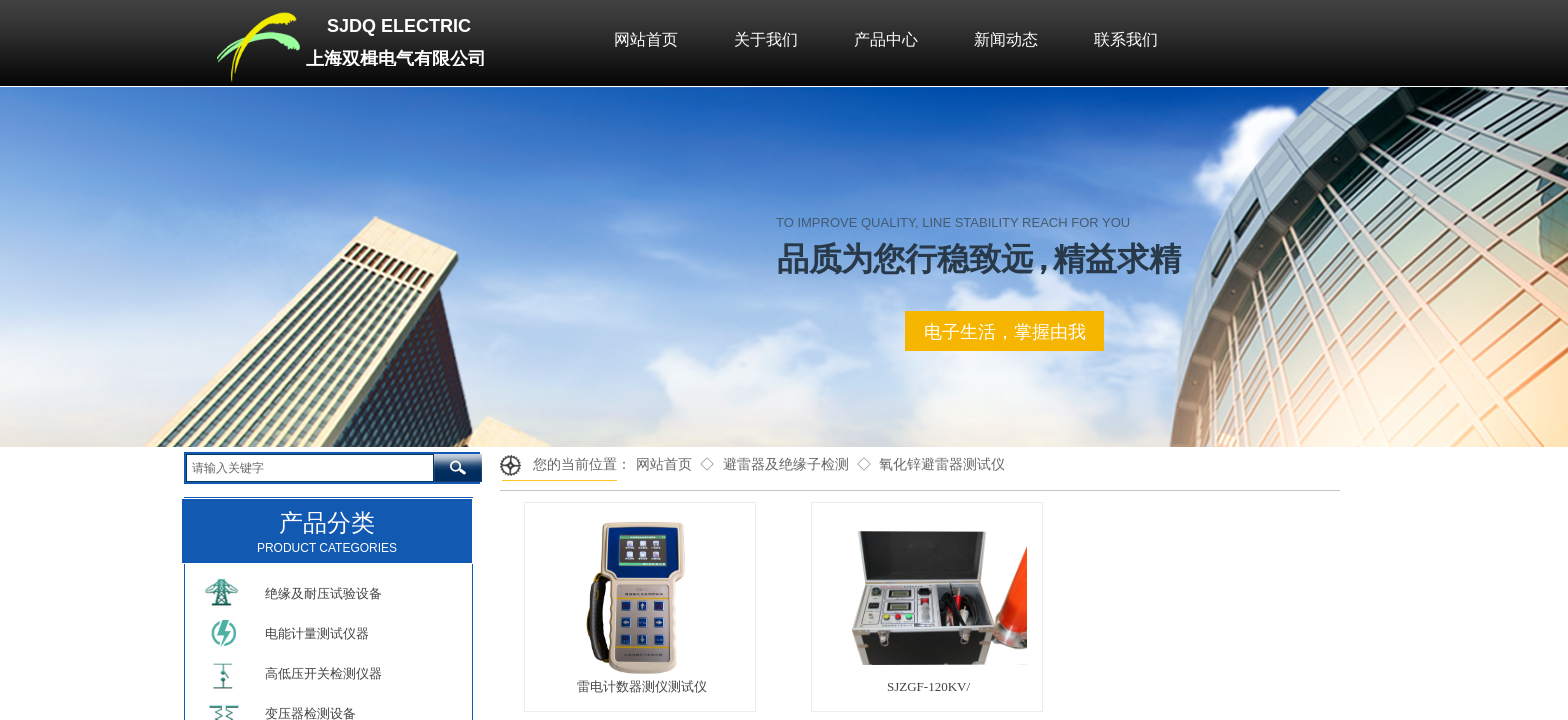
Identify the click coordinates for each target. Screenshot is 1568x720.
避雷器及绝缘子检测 (786, 464)
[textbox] (310, 468)
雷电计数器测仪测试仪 (642, 686)
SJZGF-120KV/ (928, 686)
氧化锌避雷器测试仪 (942, 464)
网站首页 (664, 464)
